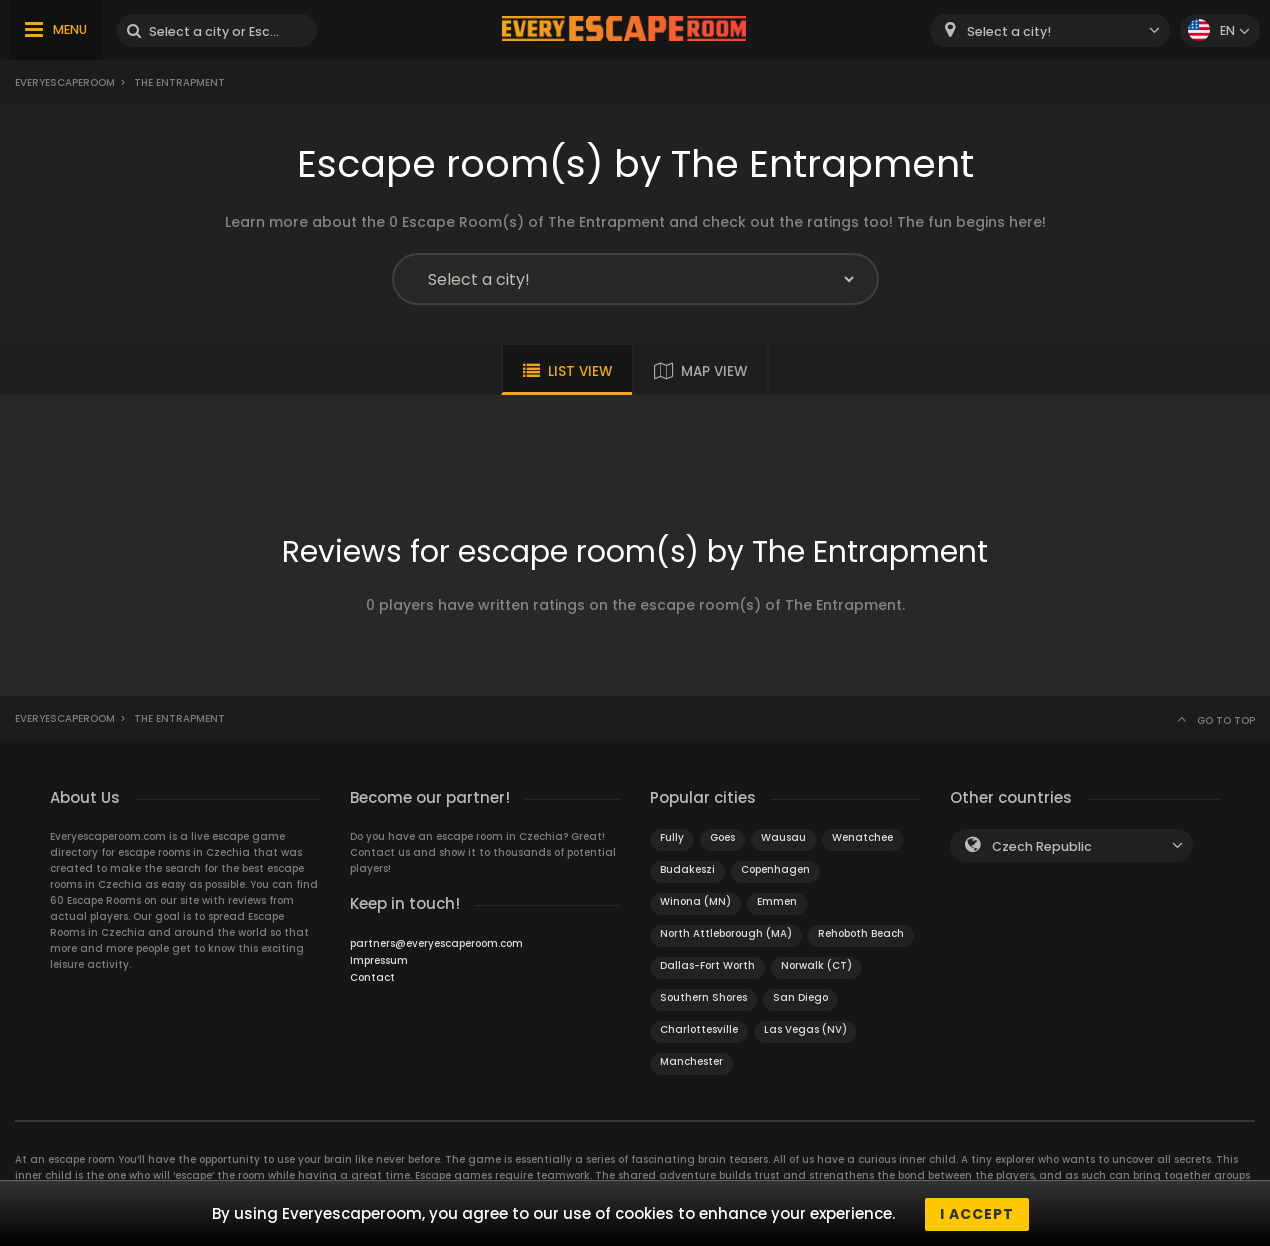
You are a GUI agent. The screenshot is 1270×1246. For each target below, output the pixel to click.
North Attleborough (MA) (726, 933)
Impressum (379, 960)
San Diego (800, 997)
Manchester (691, 1061)
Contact (372, 977)
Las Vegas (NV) (805, 1029)
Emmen (777, 901)
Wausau (783, 837)
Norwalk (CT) (816, 965)
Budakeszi (687, 869)
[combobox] (1050, 30)
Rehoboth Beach (861, 933)
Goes (722, 837)
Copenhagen (775, 869)
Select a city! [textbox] (1009, 31)
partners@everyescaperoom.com (436, 943)
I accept (977, 1214)
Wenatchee (862, 837)
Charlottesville (699, 1029)
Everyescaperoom (65, 82)
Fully (672, 837)
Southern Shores (703, 997)
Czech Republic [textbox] (1042, 846)
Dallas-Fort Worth (707, 965)
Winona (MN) (695, 901)
